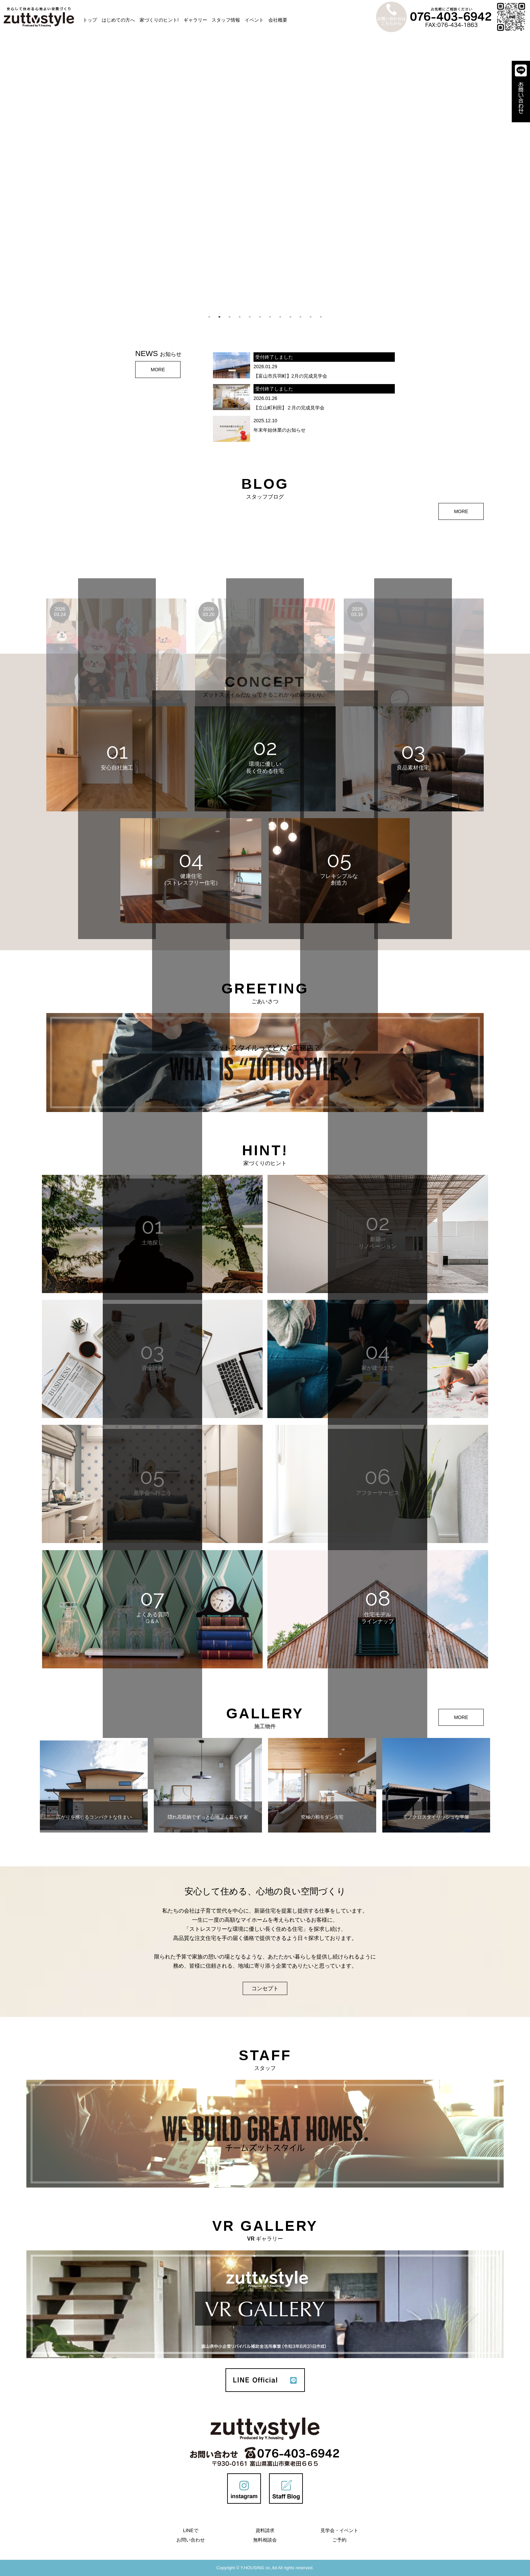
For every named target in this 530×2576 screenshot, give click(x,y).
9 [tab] (290, 316)
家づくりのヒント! (159, 20)
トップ (90, 20)
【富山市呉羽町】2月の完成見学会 (290, 376)
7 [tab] (270, 316)
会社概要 (277, 20)
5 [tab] (249, 316)
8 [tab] (280, 316)
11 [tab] (310, 316)
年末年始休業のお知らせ (280, 430)
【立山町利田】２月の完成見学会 (289, 407)
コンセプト (265, 1988)
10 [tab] (300, 316)
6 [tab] (260, 316)
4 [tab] (239, 316)
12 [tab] (320, 316)
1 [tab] (209, 316)
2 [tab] (219, 316)
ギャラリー (195, 20)
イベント (254, 20)
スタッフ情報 (226, 20)
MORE (158, 369)
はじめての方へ (118, 20)
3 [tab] (229, 316)
